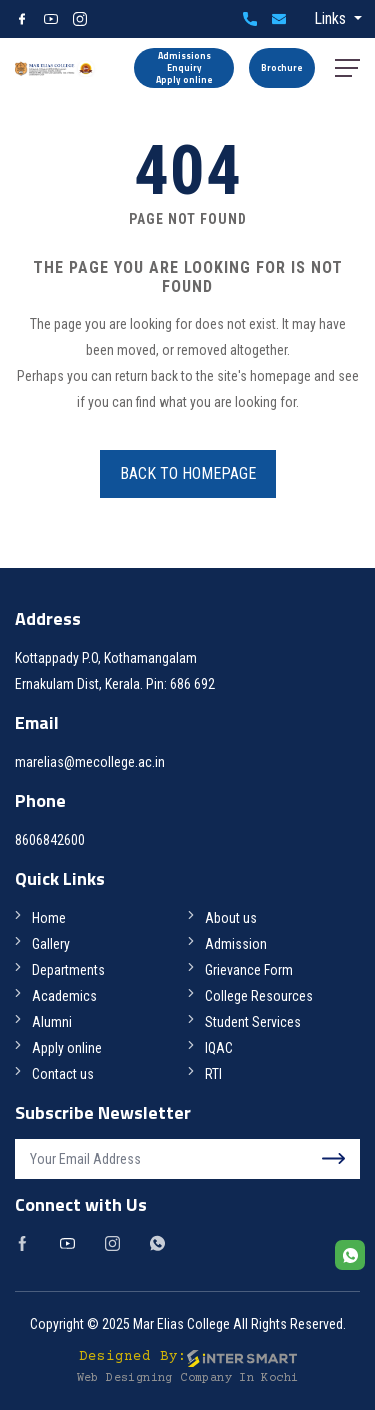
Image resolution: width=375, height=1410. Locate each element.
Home (49, 918)
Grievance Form (249, 970)
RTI (213, 1074)
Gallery (51, 944)
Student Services (253, 1022)
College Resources (259, 996)
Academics (64, 996)
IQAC (219, 1048)
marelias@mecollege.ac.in (279, 19)
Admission (236, 944)
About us (231, 918)
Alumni (52, 1022)
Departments (68, 970)
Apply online (67, 1048)
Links (332, 18)
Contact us (63, 1074)
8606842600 (250, 19)
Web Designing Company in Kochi (188, 1378)
